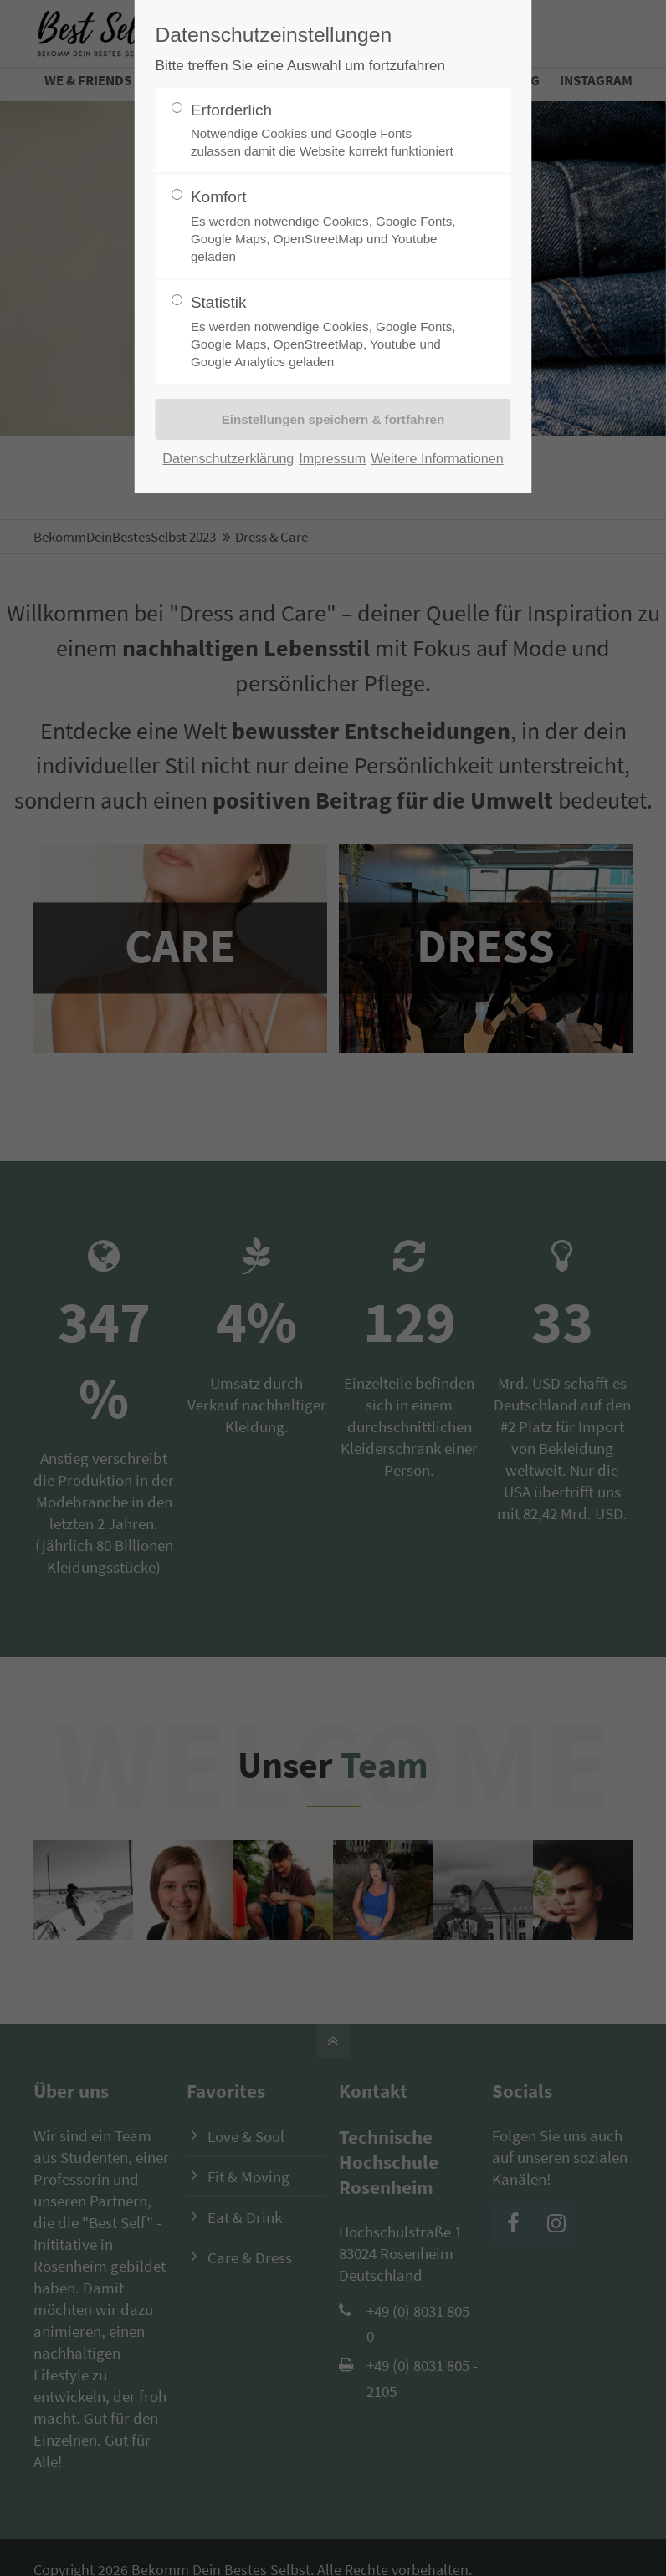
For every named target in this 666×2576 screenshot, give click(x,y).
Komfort (326, 226)
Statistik (326, 331)
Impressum (332, 458)
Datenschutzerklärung (228, 458)
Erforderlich (326, 131)
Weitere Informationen (437, 458)
